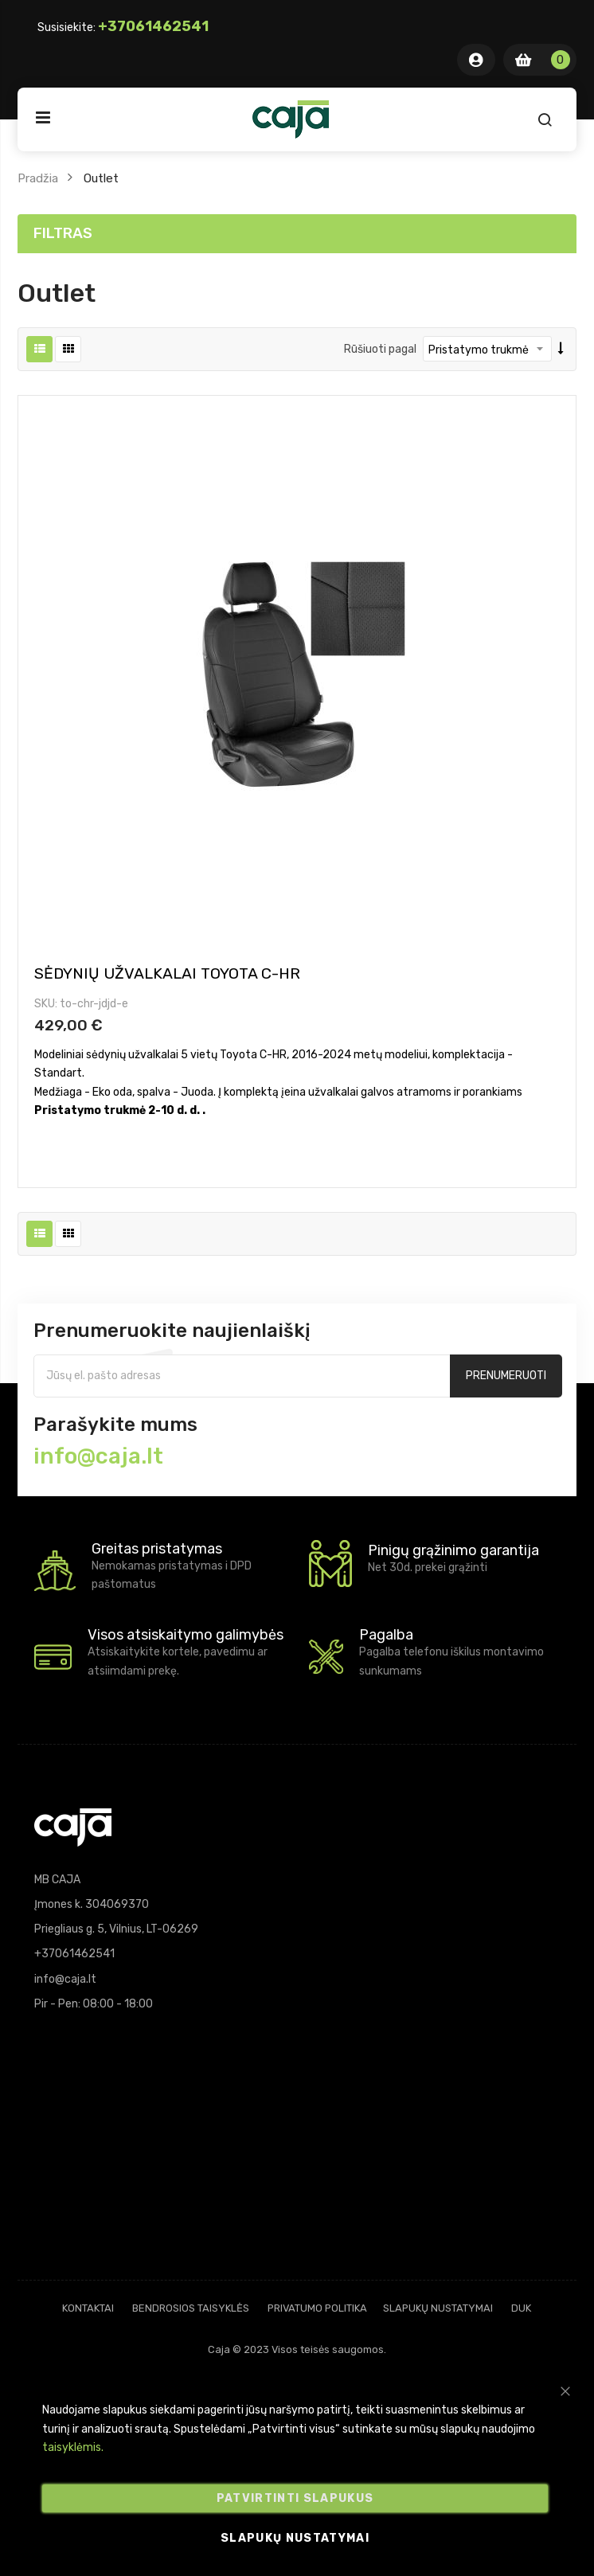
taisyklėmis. (73, 2447)
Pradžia (38, 178)
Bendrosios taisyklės (190, 2308)
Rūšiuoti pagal (380, 349)
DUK (521, 2308)
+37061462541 (153, 26)
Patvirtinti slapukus (295, 2498)
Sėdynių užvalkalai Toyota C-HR (167, 973)
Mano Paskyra (476, 60)
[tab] (297, 233)
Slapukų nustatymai (438, 2308)
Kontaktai (88, 2308)
